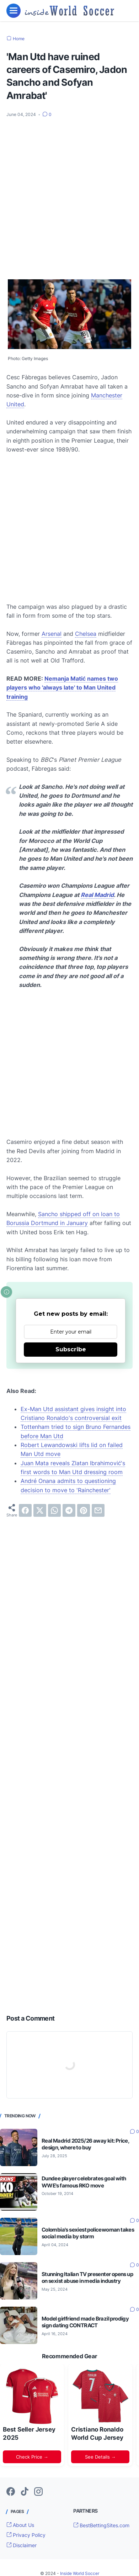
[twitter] (39, 1510)
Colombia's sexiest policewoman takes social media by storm (88, 2233)
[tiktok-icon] (24, 2492)
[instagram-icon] (38, 2492)
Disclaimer (21, 2545)
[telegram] (69, 1510)
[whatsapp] (54, 1510)
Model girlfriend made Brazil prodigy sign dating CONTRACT (85, 2322)
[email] (98, 1510)
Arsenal (52, 633)
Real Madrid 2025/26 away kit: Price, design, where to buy (85, 2144)
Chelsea (85, 633)
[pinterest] (83, 1510)
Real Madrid (97, 894)
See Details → (100, 2457)
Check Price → (32, 2457)
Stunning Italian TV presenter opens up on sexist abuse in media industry (87, 2277)
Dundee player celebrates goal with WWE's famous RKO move (84, 2182)
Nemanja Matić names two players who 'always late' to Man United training (62, 687)
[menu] (13, 11)
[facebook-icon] (10, 2492)
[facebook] (25, 1510)
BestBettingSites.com (101, 2525)
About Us (20, 2525)
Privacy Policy (26, 2535)
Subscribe (70, 1349)
